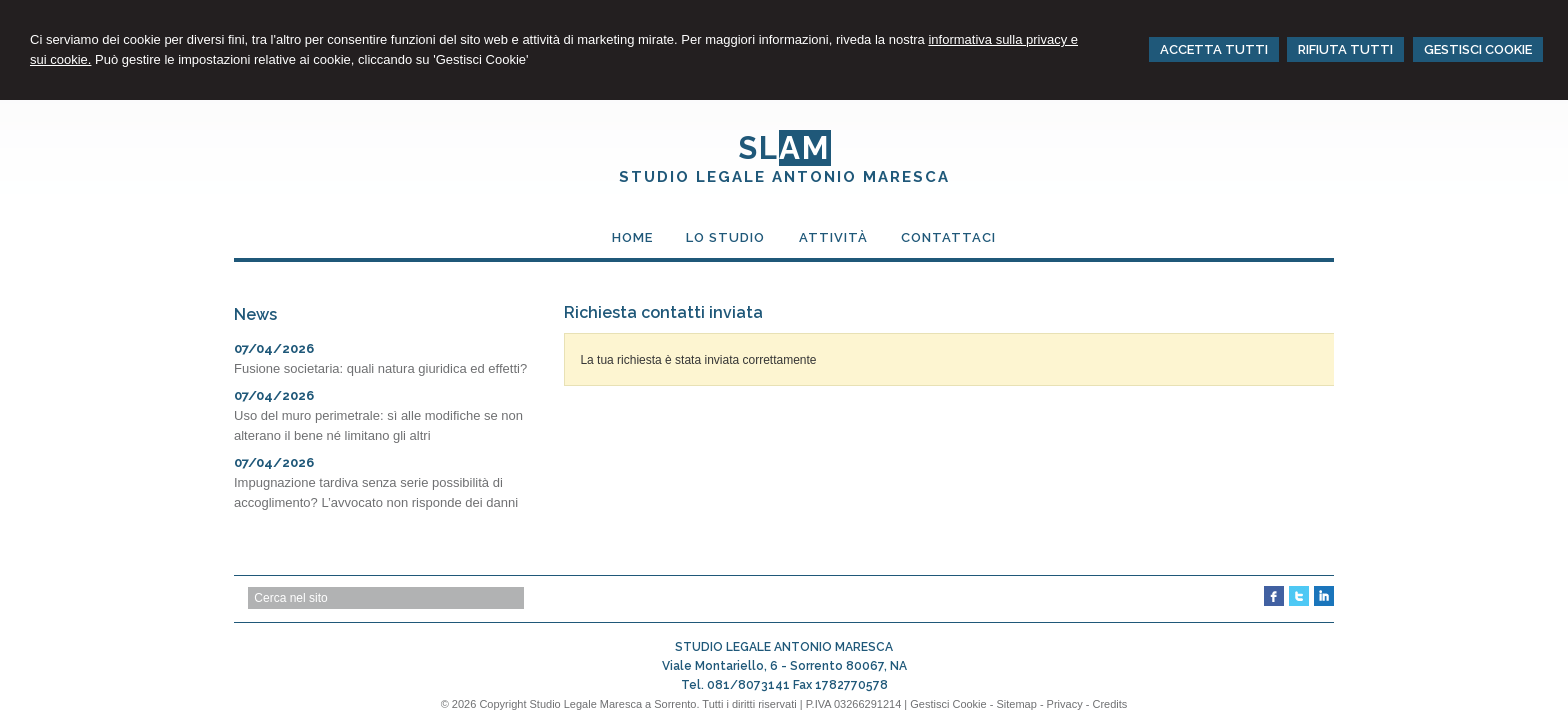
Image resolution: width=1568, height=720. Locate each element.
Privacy (1065, 704)
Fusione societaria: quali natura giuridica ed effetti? (380, 368)
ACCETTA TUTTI (1214, 49)
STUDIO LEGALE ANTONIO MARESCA (784, 177)
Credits (1109, 704)
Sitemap (1016, 704)
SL (784, 148)
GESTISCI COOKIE (1478, 49)
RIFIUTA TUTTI (1345, 49)
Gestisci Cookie (948, 704)
